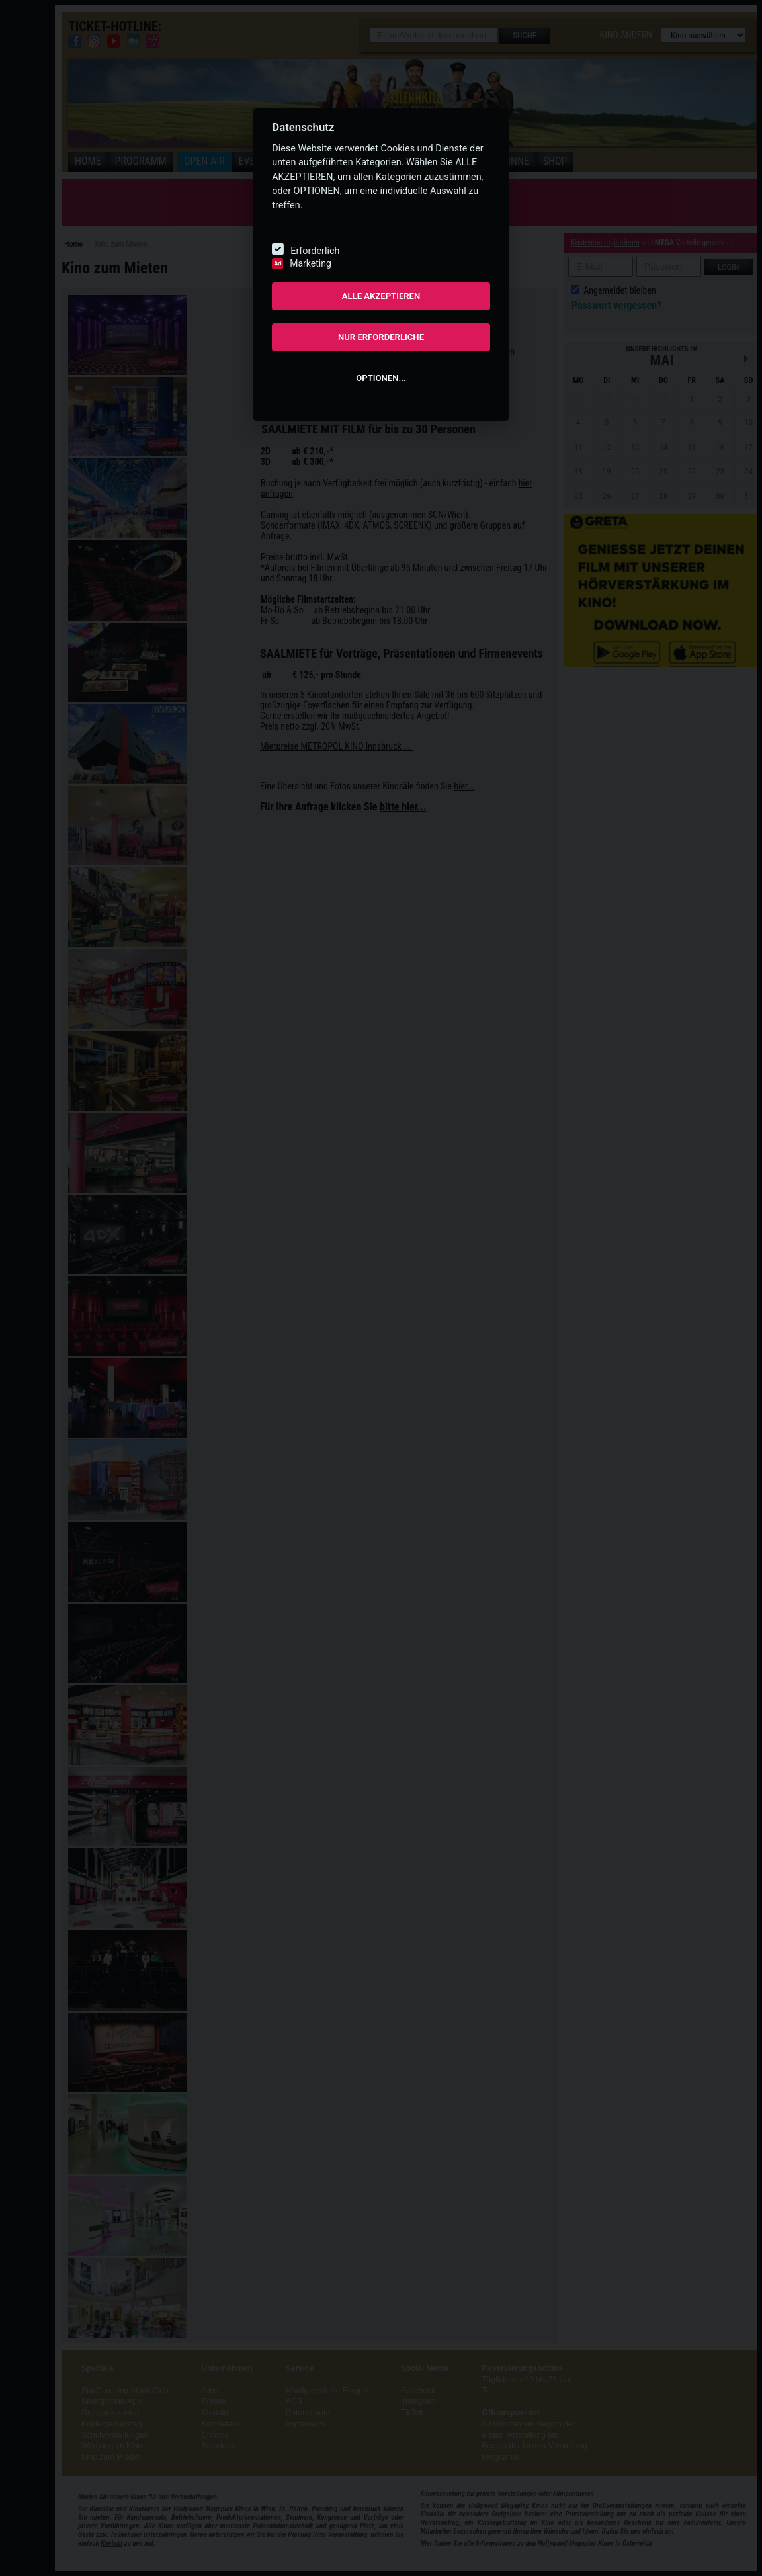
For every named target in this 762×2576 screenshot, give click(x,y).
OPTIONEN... (380, 378)
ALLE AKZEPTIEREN (381, 296)
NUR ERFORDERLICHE (381, 337)
